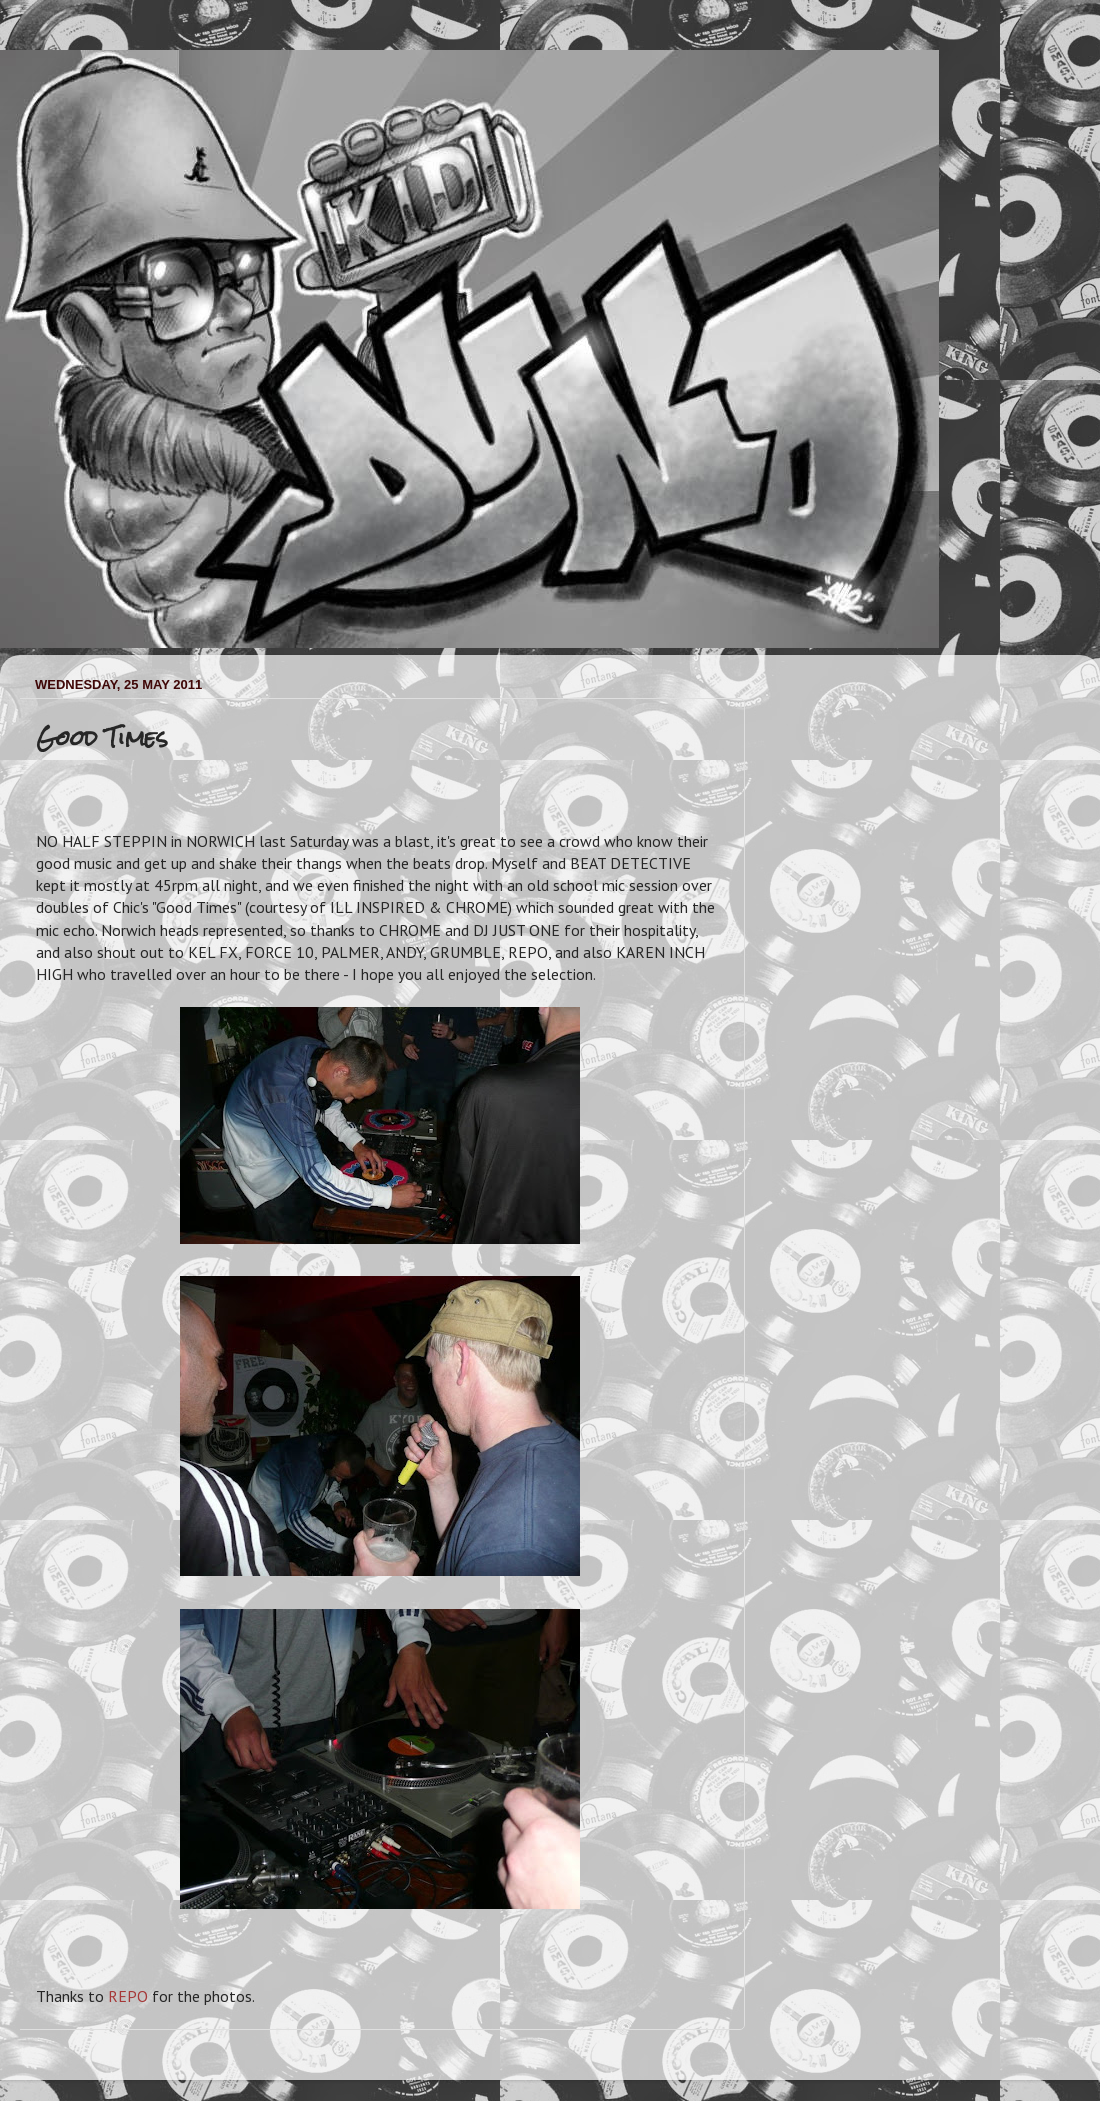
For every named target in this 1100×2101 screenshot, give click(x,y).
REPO (128, 1996)
